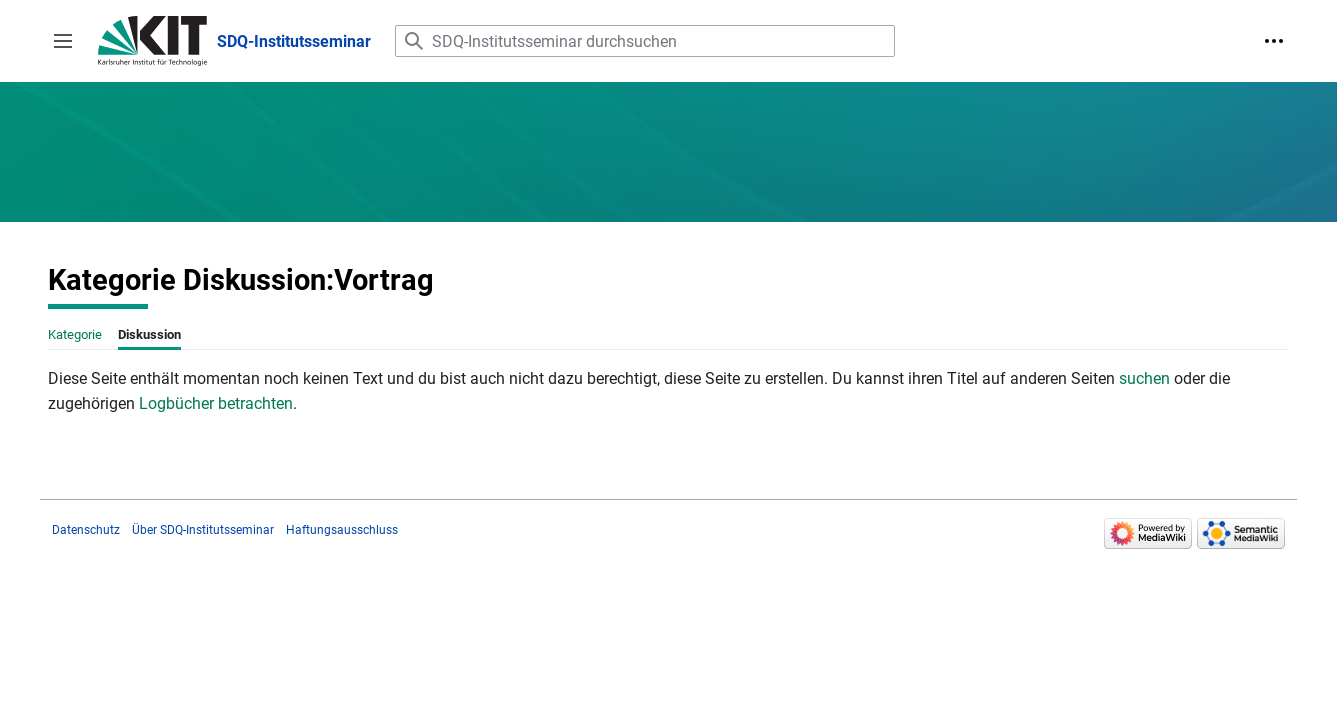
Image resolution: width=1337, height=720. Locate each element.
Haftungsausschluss (342, 530)
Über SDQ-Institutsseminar (203, 530)
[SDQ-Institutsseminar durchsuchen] (645, 41)
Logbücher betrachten (216, 403)
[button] (63, 41)
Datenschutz (86, 530)
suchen (1144, 378)
